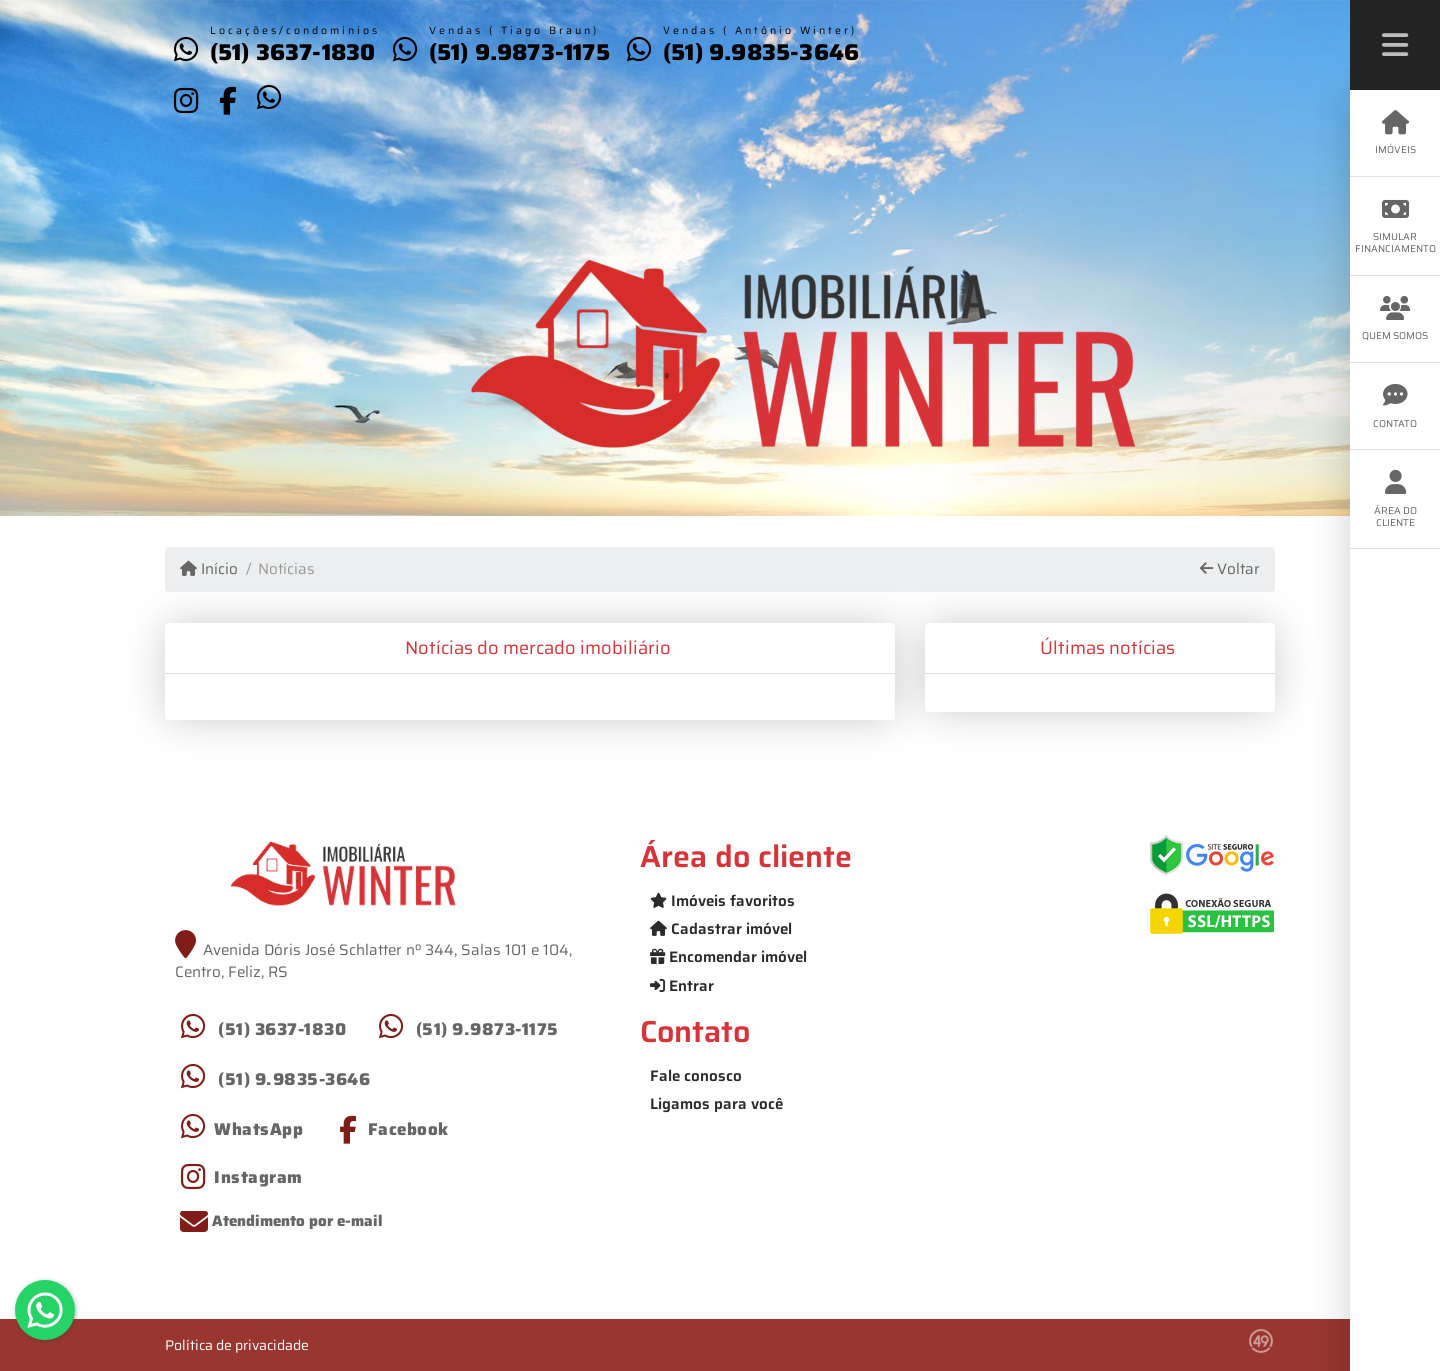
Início (209, 569)
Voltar (1230, 569)
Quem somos (1395, 319)
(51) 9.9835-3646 (761, 52)
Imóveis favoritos (722, 901)
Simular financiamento (1395, 226)
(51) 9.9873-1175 (519, 52)
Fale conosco (696, 1076)
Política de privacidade (237, 1345)
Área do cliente (1395, 499)
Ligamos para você (716, 1104)
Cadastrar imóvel (721, 929)
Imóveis (1395, 133)
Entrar (682, 986)
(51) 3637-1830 (293, 52)
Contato (1395, 406)
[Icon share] (186, 100)
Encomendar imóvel (728, 957)
